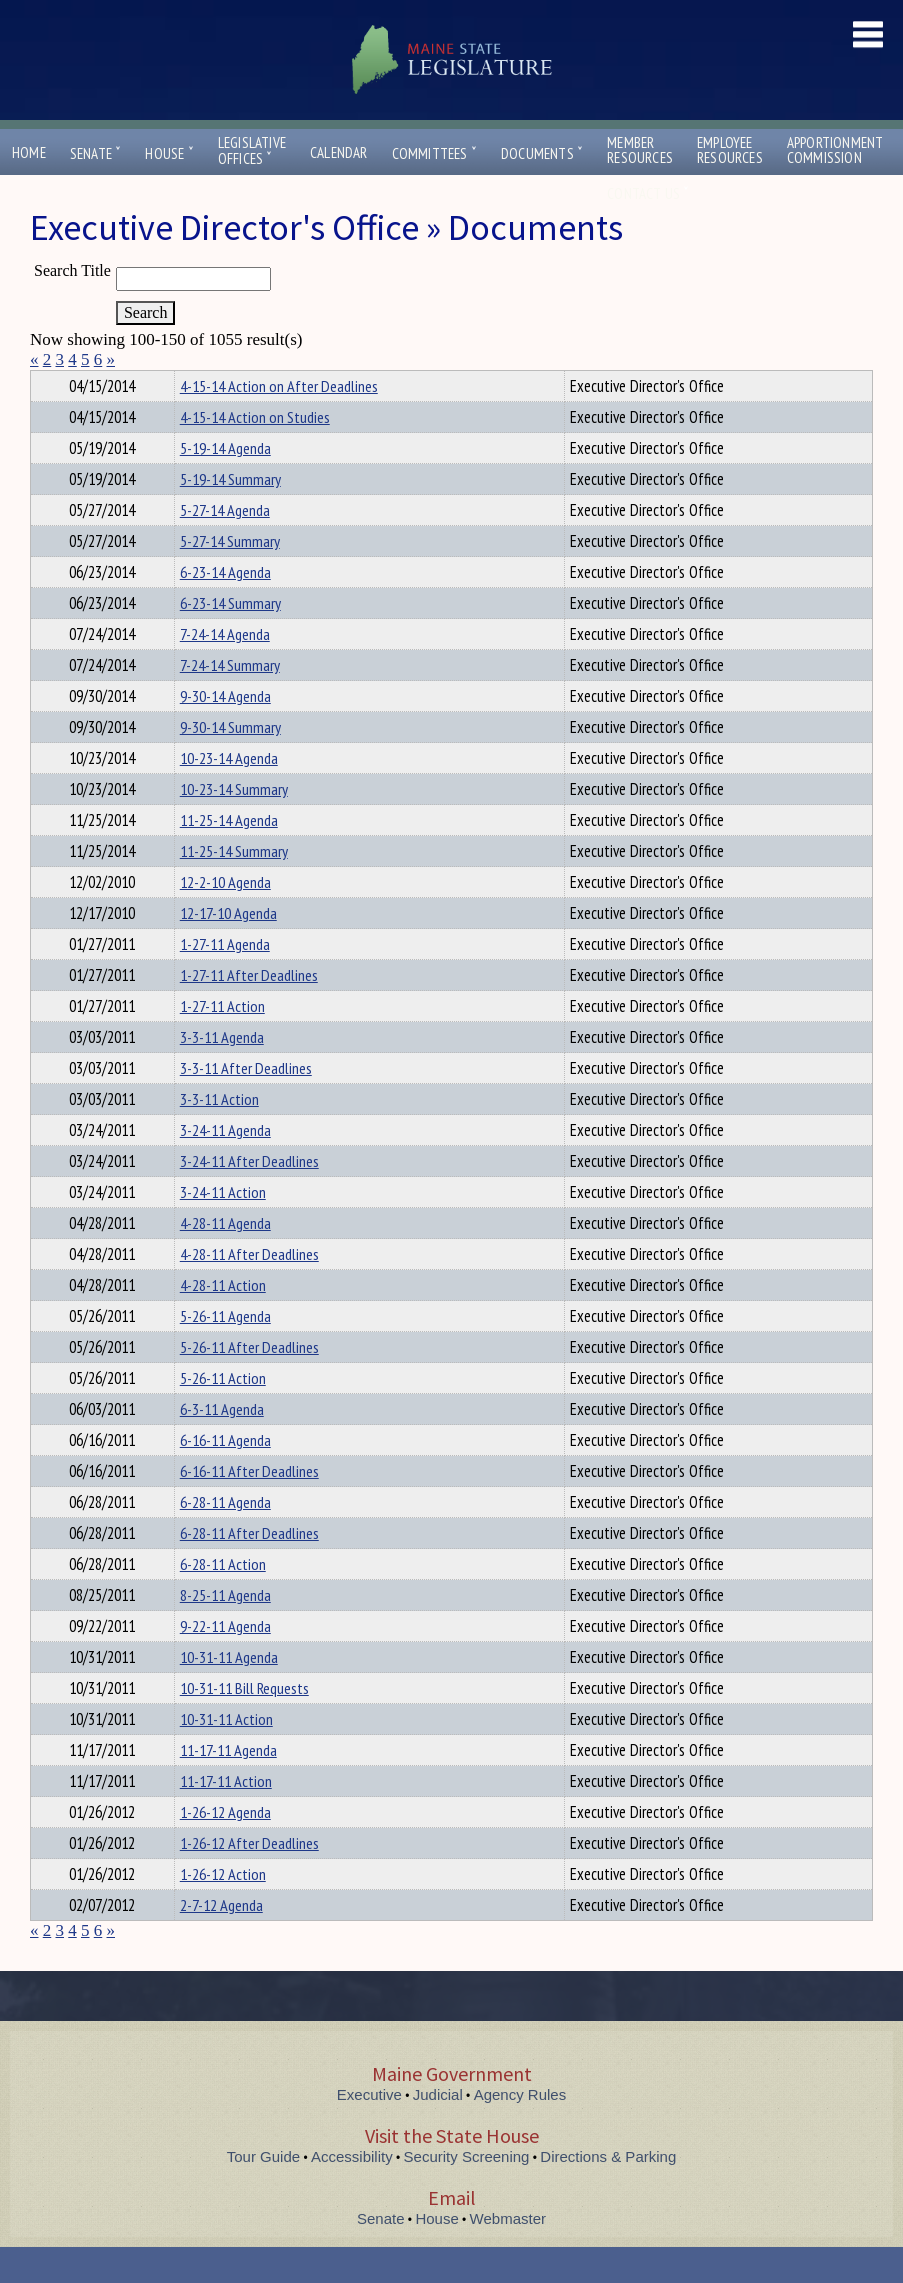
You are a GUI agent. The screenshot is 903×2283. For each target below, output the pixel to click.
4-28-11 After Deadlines (249, 1290)
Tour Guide (263, 2192)
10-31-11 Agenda (229, 1693)
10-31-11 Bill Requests (244, 1724)
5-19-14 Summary (230, 515)
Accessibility (352, 2192)
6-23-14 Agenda (225, 608)
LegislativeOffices (252, 151)
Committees (434, 153)
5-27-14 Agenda (225, 546)
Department (210, 383)
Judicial (438, 2130)
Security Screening (467, 2192)
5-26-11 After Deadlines (249, 1383)
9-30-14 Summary (230, 763)
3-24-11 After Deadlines (249, 1197)
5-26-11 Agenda (225, 1352)
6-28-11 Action (223, 1600)
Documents (542, 153)
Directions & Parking (608, 2192)
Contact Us (648, 193)
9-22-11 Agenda (225, 1662)
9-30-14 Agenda (225, 732)
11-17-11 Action (226, 1817)
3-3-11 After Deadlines (246, 1104)
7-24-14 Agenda (225, 670)
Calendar (339, 152)
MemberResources (640, 150)
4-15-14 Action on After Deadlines (279, 422)
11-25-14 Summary (234, 887)
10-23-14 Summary (234, 825)
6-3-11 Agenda (222, 1445)
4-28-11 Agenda (225, 1259)
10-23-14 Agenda (229, 794)
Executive (369, 2130)
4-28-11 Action (223, 1321)
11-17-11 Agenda (228, 1786)
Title (46, 383)
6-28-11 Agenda (225, 1538)
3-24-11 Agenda (225, 1166)
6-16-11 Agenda (225, 1476)
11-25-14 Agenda (229, 856)
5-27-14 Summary (230, 577)
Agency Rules (520, 2130)
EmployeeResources (730, 150)
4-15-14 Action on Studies (255, 453)
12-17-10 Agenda (228, 949)
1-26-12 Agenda (225, 1848)
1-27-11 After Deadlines (249, 1011)
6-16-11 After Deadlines (249, 1507)
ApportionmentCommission (835, 150)
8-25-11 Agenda (225, 1631)
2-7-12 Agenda (221, 1941)
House (169, 153)
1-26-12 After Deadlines (249, 1879)
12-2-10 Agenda (225, 918)
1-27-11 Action (222, 1042)
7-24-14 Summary (230, 701)
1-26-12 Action (223, 1910)
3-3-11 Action (219, 1135)
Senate (96, 153)
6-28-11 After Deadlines (249, 1569)
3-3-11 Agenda (222, 1073)
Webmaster (508, 2254)
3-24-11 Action (223, 1228)
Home (29, 152)
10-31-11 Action (226, 1755)
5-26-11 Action (223, 1414)
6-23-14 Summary (230, 639)
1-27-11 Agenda (225, 980)
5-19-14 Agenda (225, 484)
